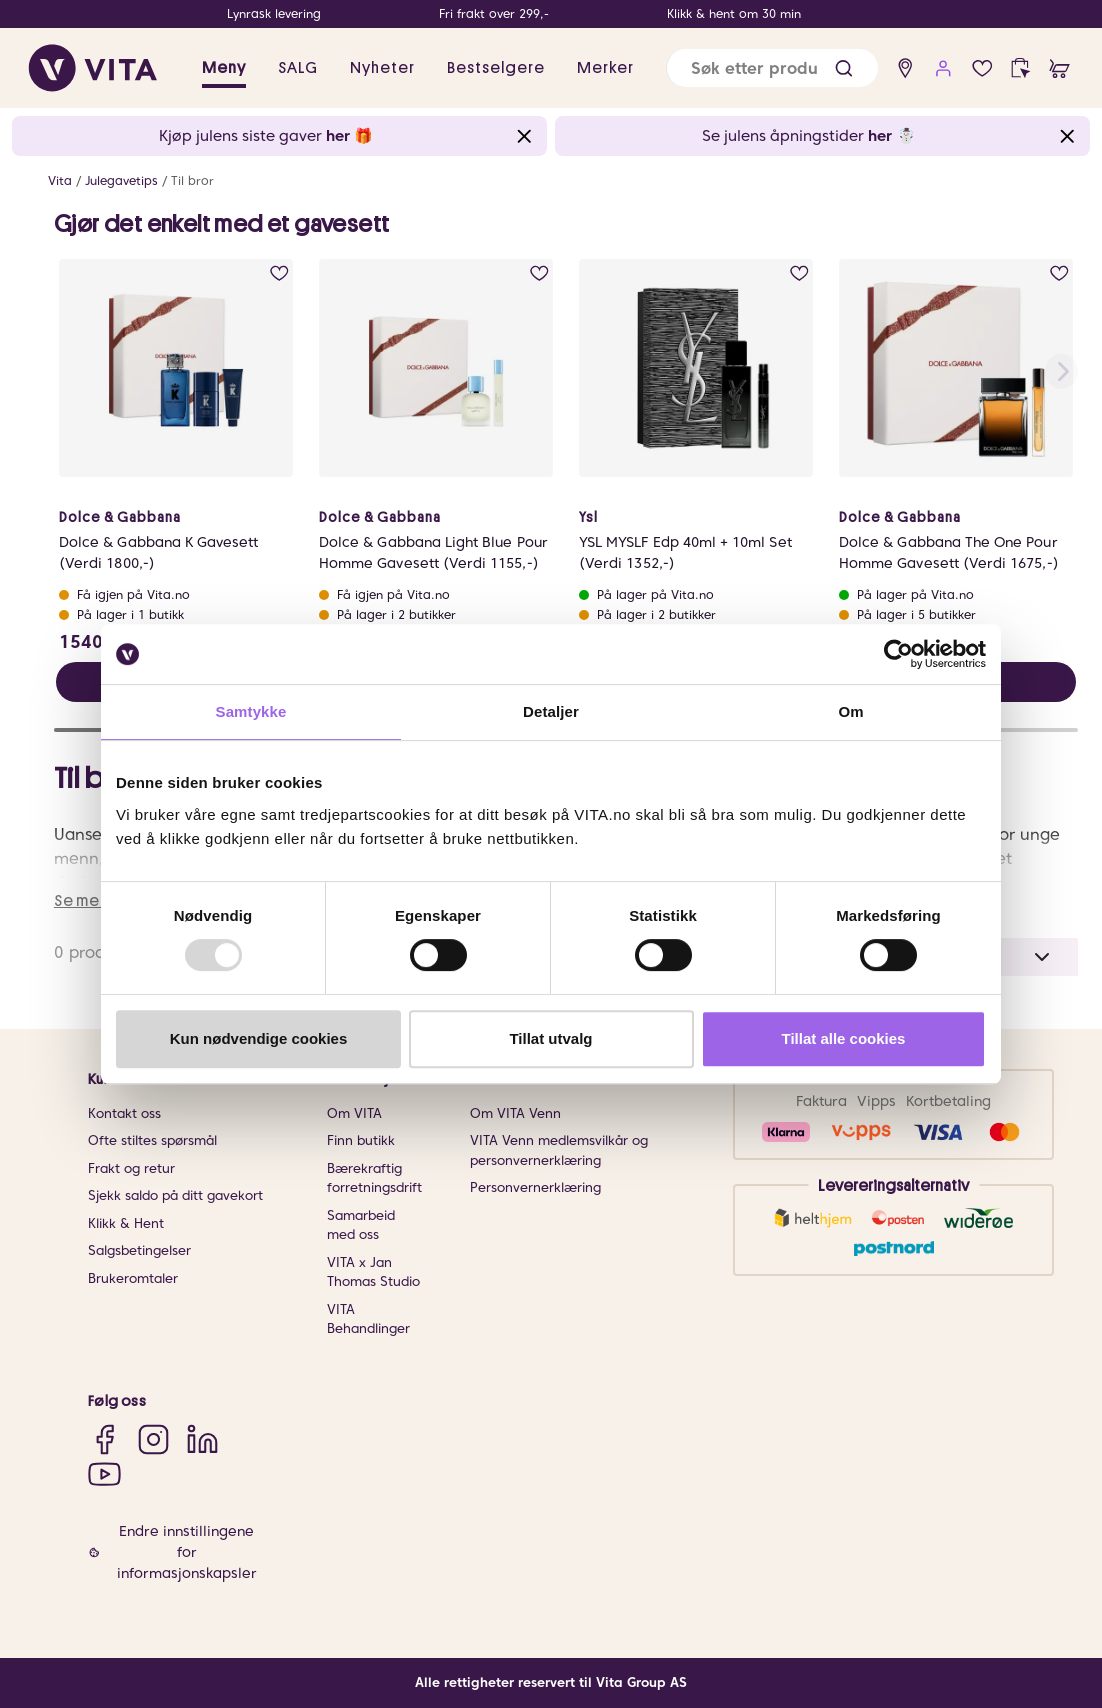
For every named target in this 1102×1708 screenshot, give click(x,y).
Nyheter (382, 68)
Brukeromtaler (133, 1278)
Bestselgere (496, 68)
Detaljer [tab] (551, 711)
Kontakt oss (124, 1113)
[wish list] (982, 68)
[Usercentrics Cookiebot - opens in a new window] (898, 654)
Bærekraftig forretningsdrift (374, 1178)
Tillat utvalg (550, 1038)
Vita (60, 180)
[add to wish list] (279, 273)
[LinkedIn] (202, 1438)
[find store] (905, 68)
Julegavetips (121, 180)
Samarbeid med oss (361, 1225)
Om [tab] (850, 711)
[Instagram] (153, 1438)
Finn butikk (361, 1140)
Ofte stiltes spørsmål (152, 1140)
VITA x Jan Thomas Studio (373, 1272)
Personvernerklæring (535, 1187)
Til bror (192, 180)
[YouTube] (104, 1473)
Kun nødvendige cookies (259, 1038)
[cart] (1059, 68)
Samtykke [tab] (251, 711)
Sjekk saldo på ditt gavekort (175, 1195)
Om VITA (354, 1113)
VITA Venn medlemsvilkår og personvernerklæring (559, 1150)
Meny (224, 68)
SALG (298, 68)
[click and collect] (1020, 68)
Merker (605, 68)
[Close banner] (524, 136)
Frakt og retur (131, 1168)
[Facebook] (104, 1438)
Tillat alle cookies (844, 1038)
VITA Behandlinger (368, 1319)
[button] (844, 68)
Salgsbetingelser (139, 1250)
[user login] (943, 68)
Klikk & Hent (126, 1223)
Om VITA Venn (515, 1113)
